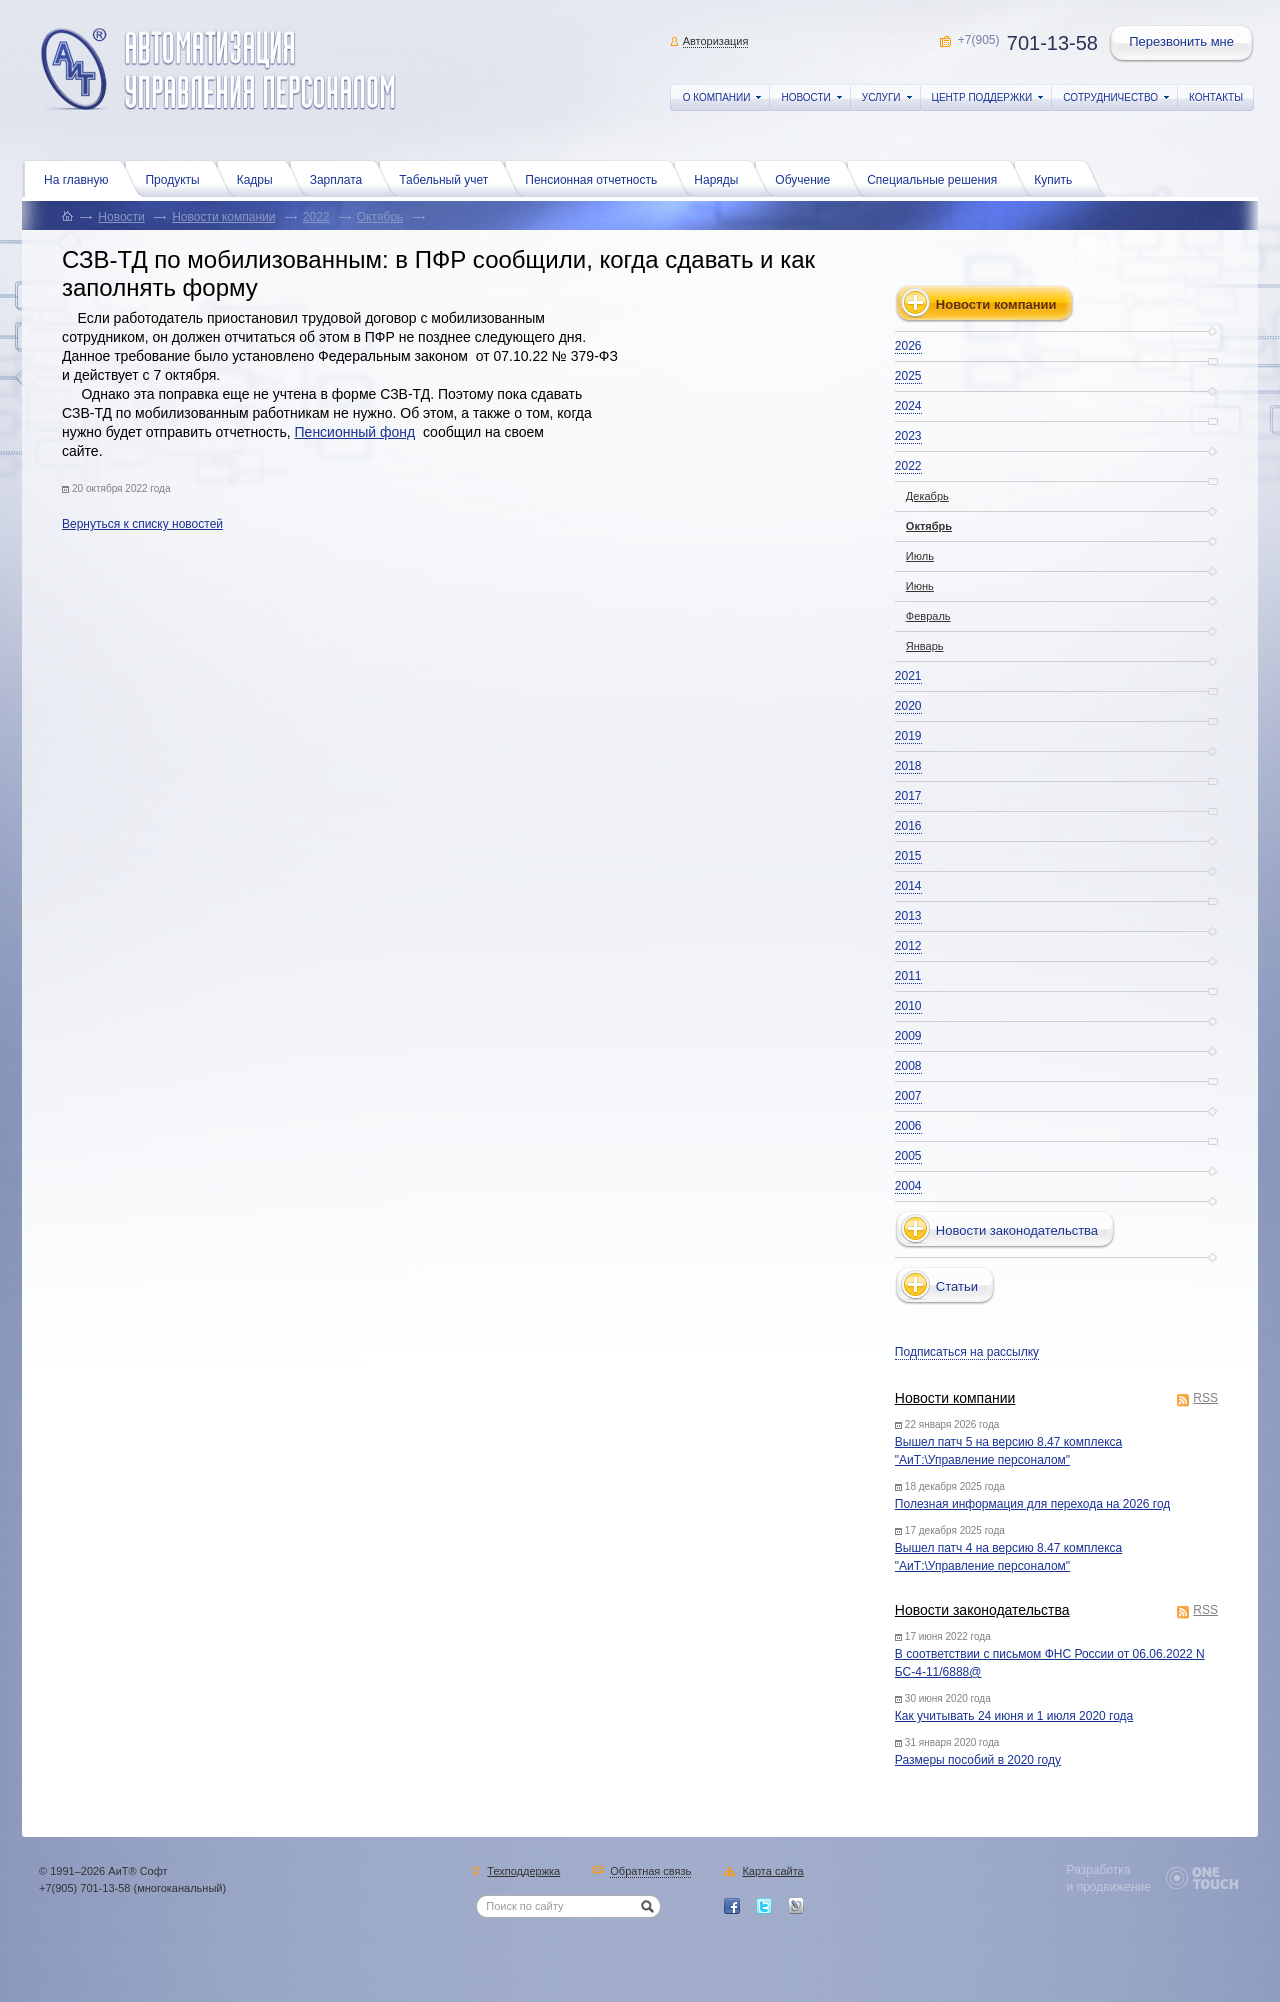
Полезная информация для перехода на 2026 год (1033, 1504)
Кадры (260, 178)
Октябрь (380, 217)
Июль (920, 556)
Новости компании (223, 217)
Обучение (807, 178)
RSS (1205, 1399)
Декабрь (927, 496)
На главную (81, 178)
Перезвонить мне (1183, 44)
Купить (1058, 178)
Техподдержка (523, 1872)
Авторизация (716, 41)
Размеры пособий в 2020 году (978, 1760)
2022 (316, 217)
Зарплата (341, 178)
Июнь (920, 586)
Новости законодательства (982, 1610)
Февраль (928, 616)
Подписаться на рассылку (967, 1352)
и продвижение (1109, 1887)
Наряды (721, 178)
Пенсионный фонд (355, 432)
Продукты (177, 178)
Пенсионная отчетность (596, 178)
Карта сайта (772, 1872)
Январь (925, 646)
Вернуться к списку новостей (142, 524)
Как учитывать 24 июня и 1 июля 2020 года (1014, 1716)
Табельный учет (448, 178)
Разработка (1099, 1870)
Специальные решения (937, 178)
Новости (121, 217)
